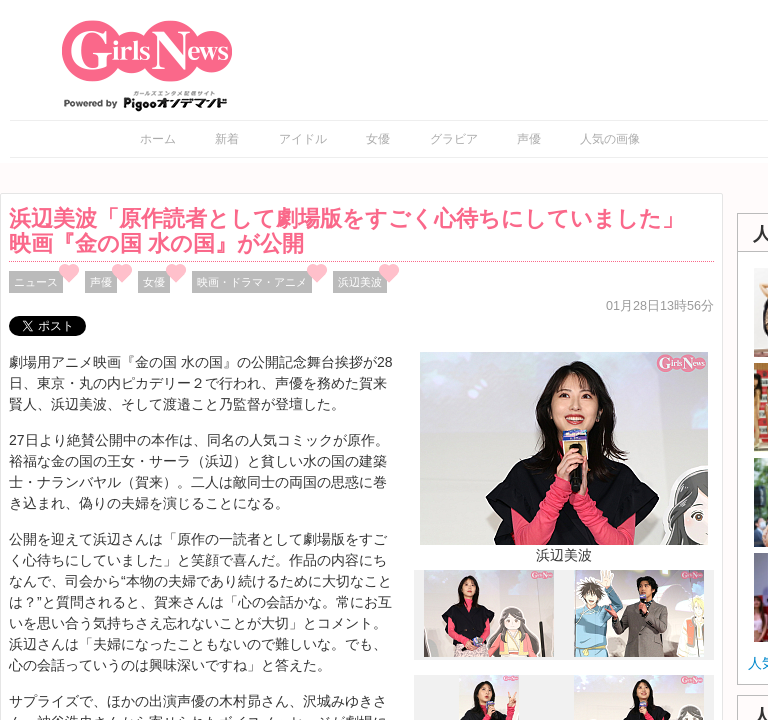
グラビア (454, 139)
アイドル (303, 139)
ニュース (36, 282)
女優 (378, 139)
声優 (529, 139)
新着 (227, 139)
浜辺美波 (360, 282)
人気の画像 (610, 139)
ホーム (158, 139)
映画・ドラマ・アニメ (252, 282)
